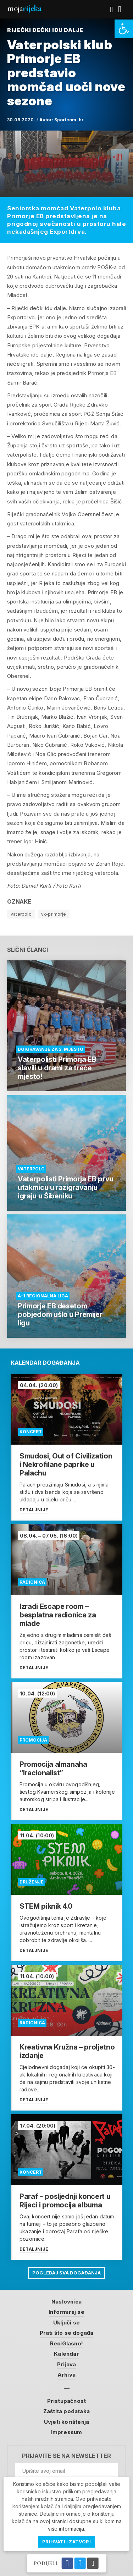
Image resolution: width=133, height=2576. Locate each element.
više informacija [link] (66, 2529)
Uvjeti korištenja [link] (66, 2421)
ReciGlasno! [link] (66, 2343)
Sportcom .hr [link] (69, 119)
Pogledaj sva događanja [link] (66, 2273)
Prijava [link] (66, 2364)
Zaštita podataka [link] (66, 2411)
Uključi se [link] (66, 2322)
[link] (124, 29)
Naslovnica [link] (66, 2301)
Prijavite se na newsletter (66, 2456)
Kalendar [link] (66, 2353)
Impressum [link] (66, 2432)
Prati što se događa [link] (67, 2332)
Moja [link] (24, 8)
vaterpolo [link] (21, 914)
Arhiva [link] (66, 2374)
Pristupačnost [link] (66, 2401)
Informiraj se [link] (66, 2312)
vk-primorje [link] (53, 914)
